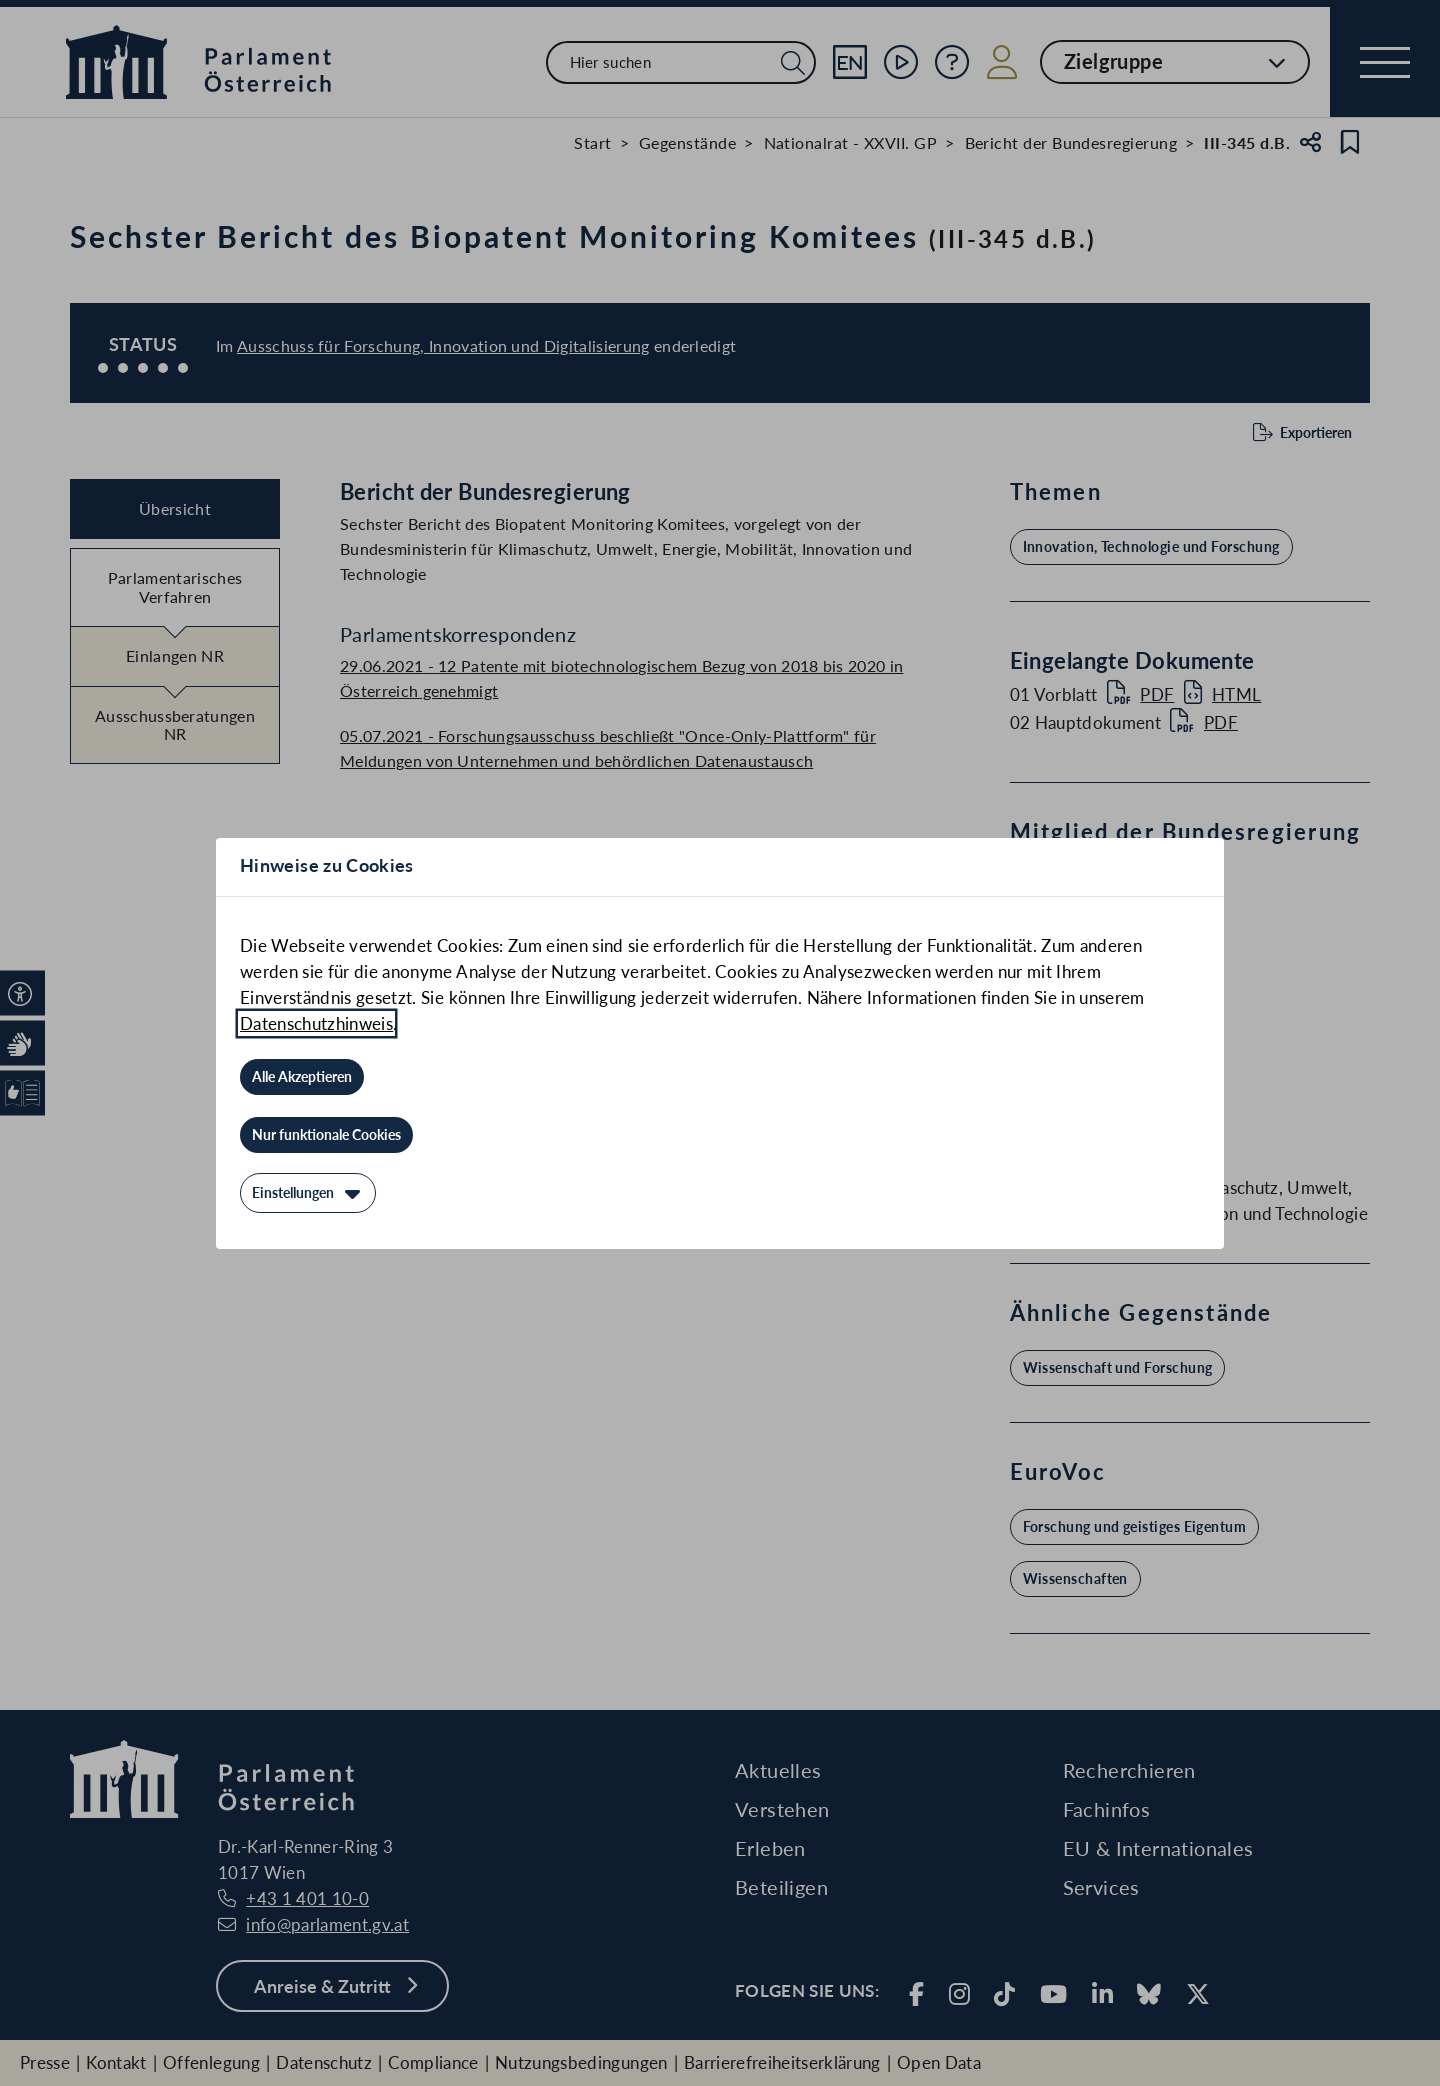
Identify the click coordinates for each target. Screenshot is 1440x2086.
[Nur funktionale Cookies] (326, 1135)
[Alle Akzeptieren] (302, 1077)
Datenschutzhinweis (316, 1023)
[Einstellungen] (308, 1193)
